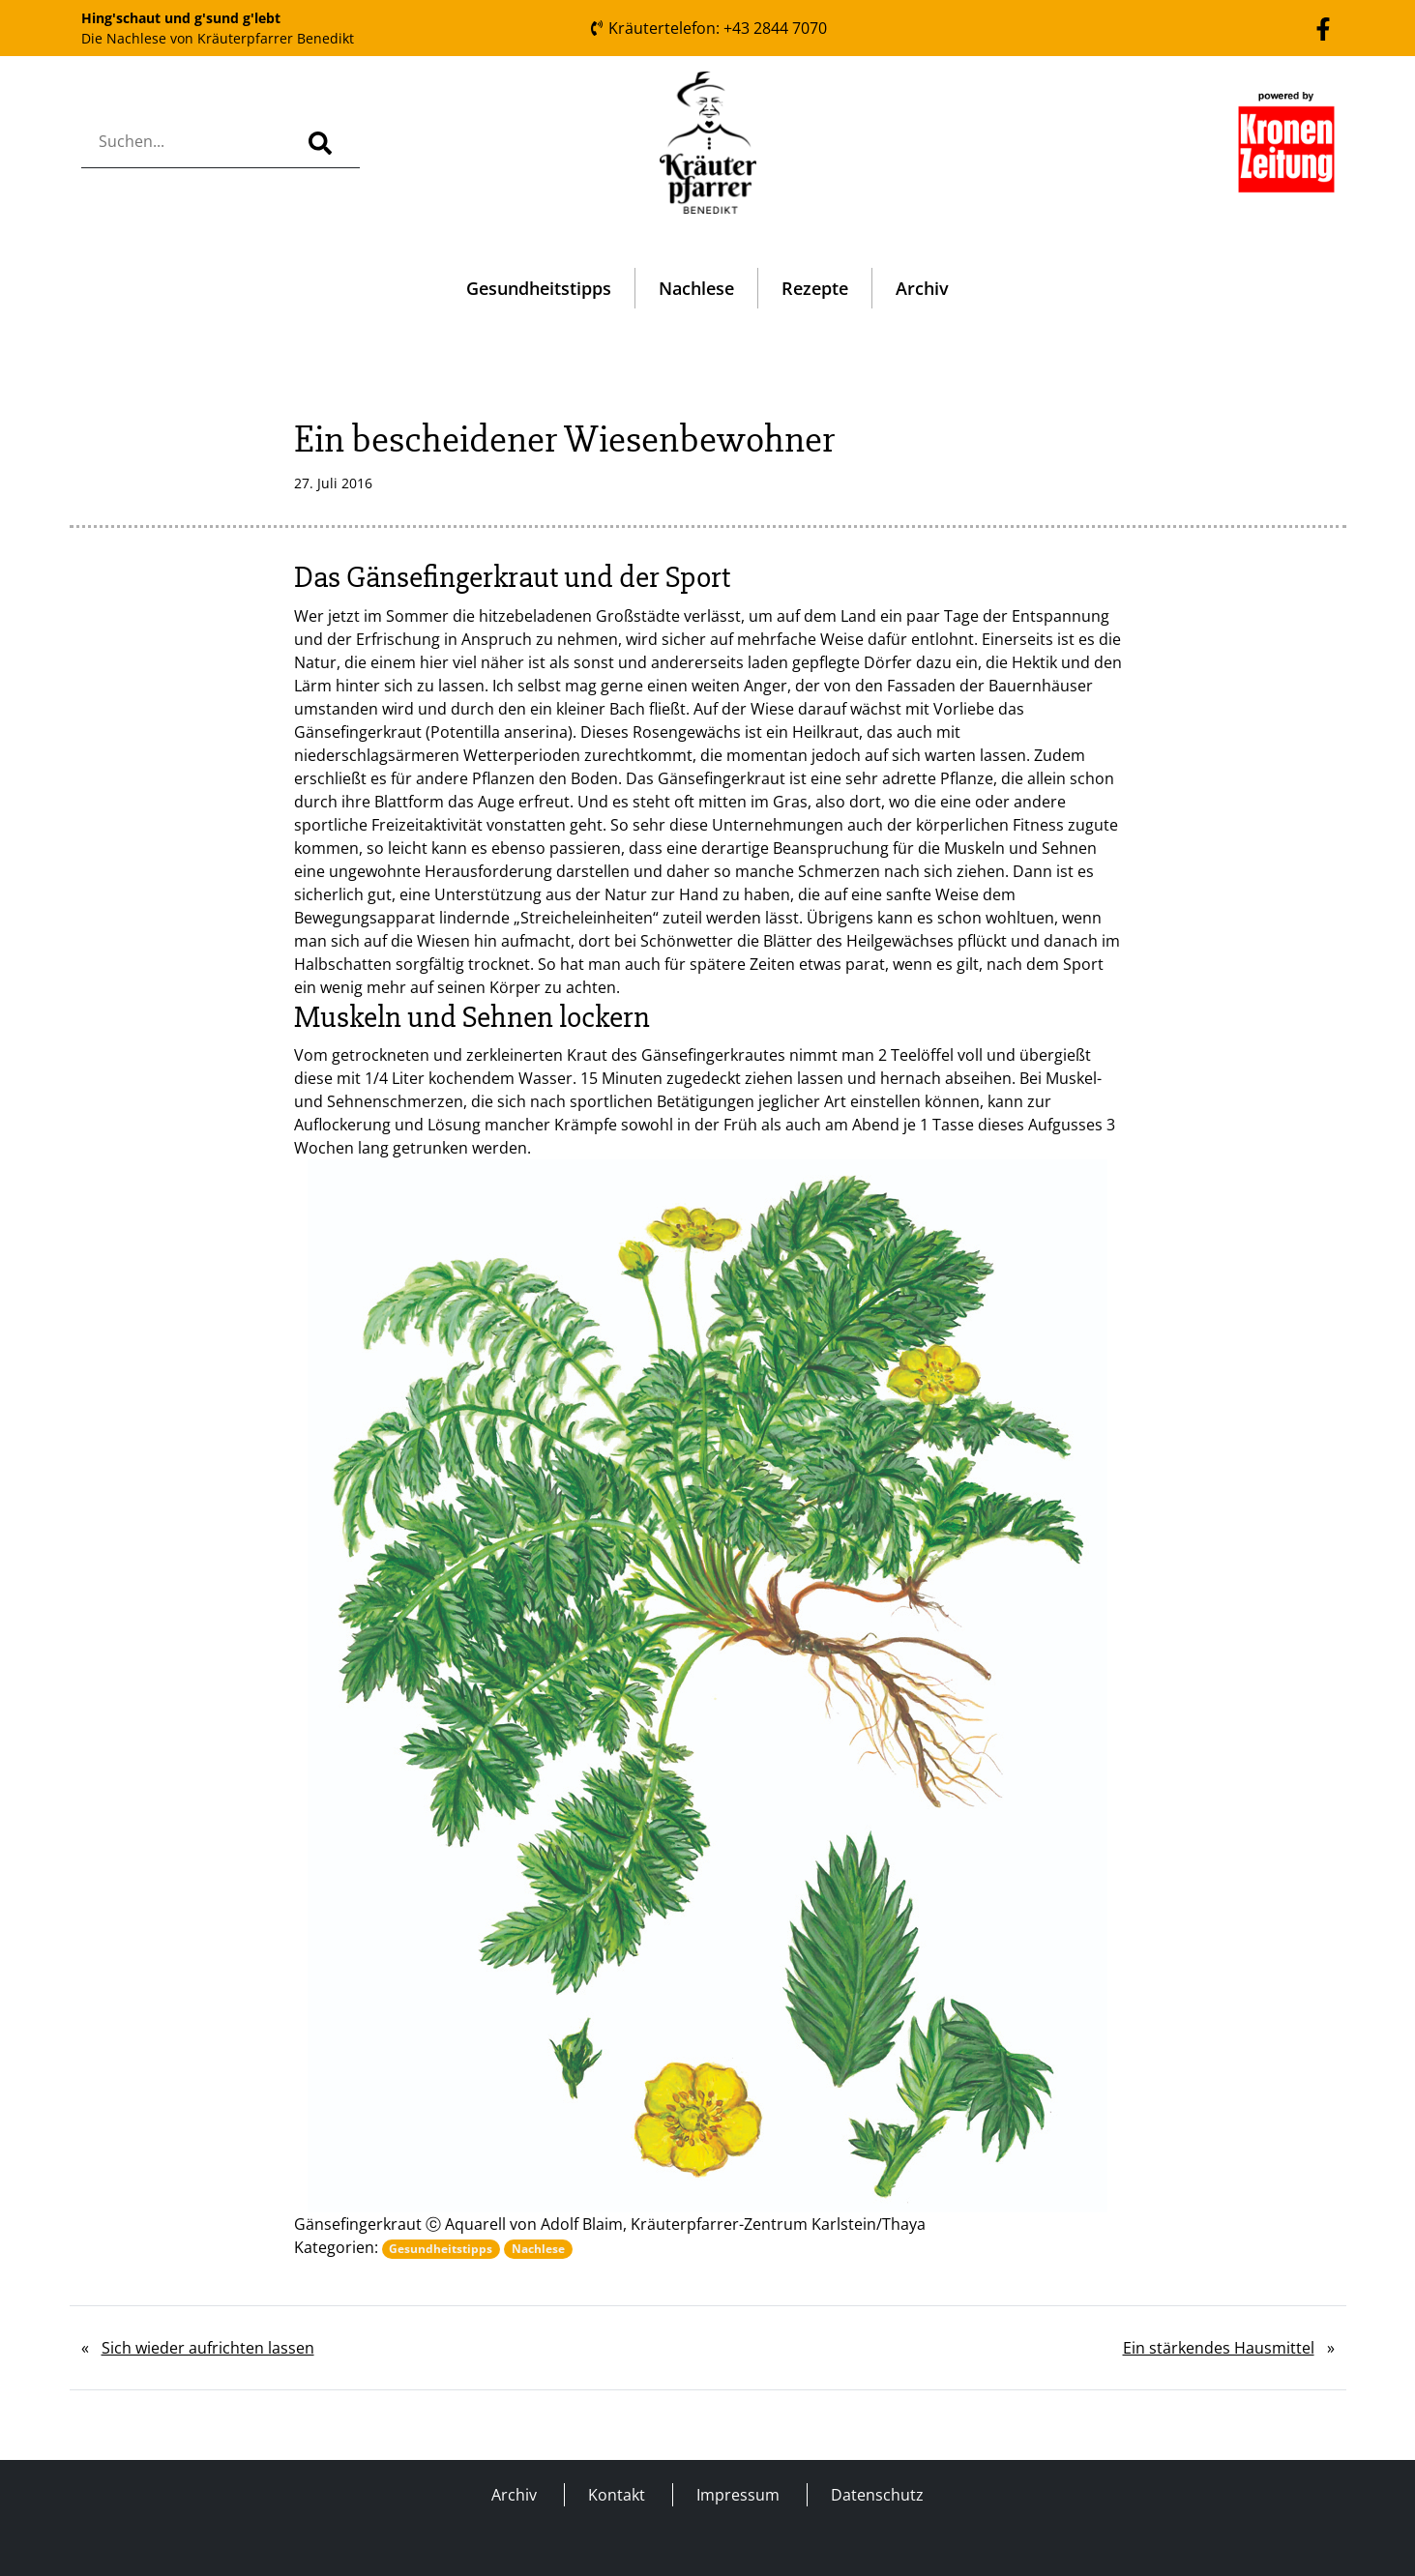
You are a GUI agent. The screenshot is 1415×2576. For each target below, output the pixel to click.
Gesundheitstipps (538, 288)
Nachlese (696, 288)
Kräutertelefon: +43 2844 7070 (708, 28)
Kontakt (616, 2494)
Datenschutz (877, 2494)
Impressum (738, 2494)
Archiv (922, 288)
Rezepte (814, 288)
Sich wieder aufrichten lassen (208, 2347)
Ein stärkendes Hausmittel (1218, 2347)
